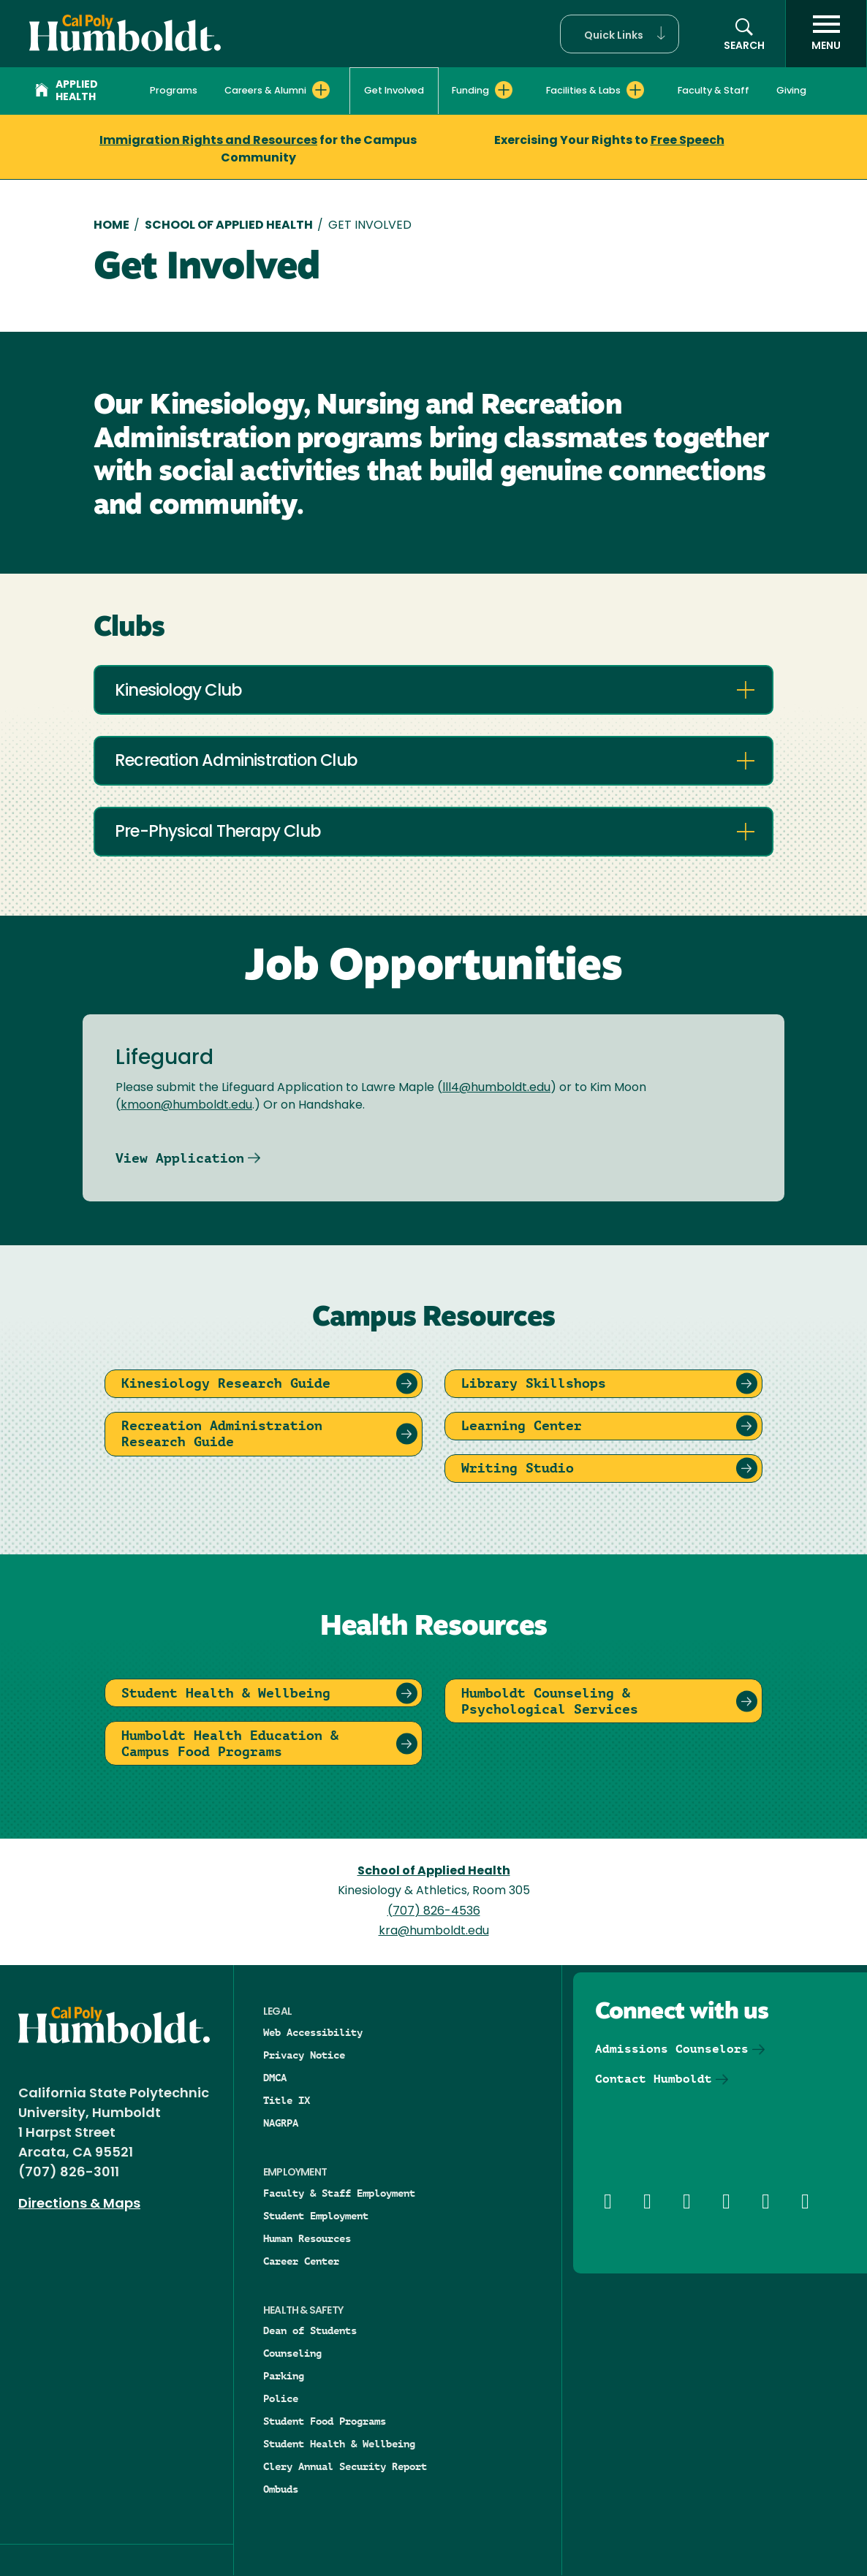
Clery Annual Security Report (345, 2466)
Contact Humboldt (653, 2079)
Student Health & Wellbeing (339, 2444)
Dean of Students (310, 2330)
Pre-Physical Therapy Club (217, 832)
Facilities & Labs (583, 91)
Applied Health (66, 91)
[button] (619, 34)
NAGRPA (280, 2123)
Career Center (301, 2261)
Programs (173, 91)
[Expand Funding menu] (503, 90)
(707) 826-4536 (433, 1912)
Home (111, 226)
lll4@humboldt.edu (496, 1088)
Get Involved (394, 91)
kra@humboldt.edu (434, 1931)
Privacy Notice (304, 2055)
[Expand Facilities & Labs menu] (635, 90)
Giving (791, 91)
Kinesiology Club (178, 691)
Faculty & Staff (713, 91)
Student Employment (315, 2216)
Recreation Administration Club (236, 761)
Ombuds (280, 2489)
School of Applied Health (229, 226)
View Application (180, 1158)
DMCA (275, 2077)
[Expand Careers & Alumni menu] (321, 90)
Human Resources (307, 2238)
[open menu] (826, 33)
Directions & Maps (79, 2204)
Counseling (292, 2353)
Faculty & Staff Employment (339, 2193)
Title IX (286, 2100)
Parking (283, 2376)
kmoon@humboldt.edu (186, 1106)
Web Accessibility (313, 2032)
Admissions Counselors (672, 2049)
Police (280, 2398)
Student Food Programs (324, 2421)
